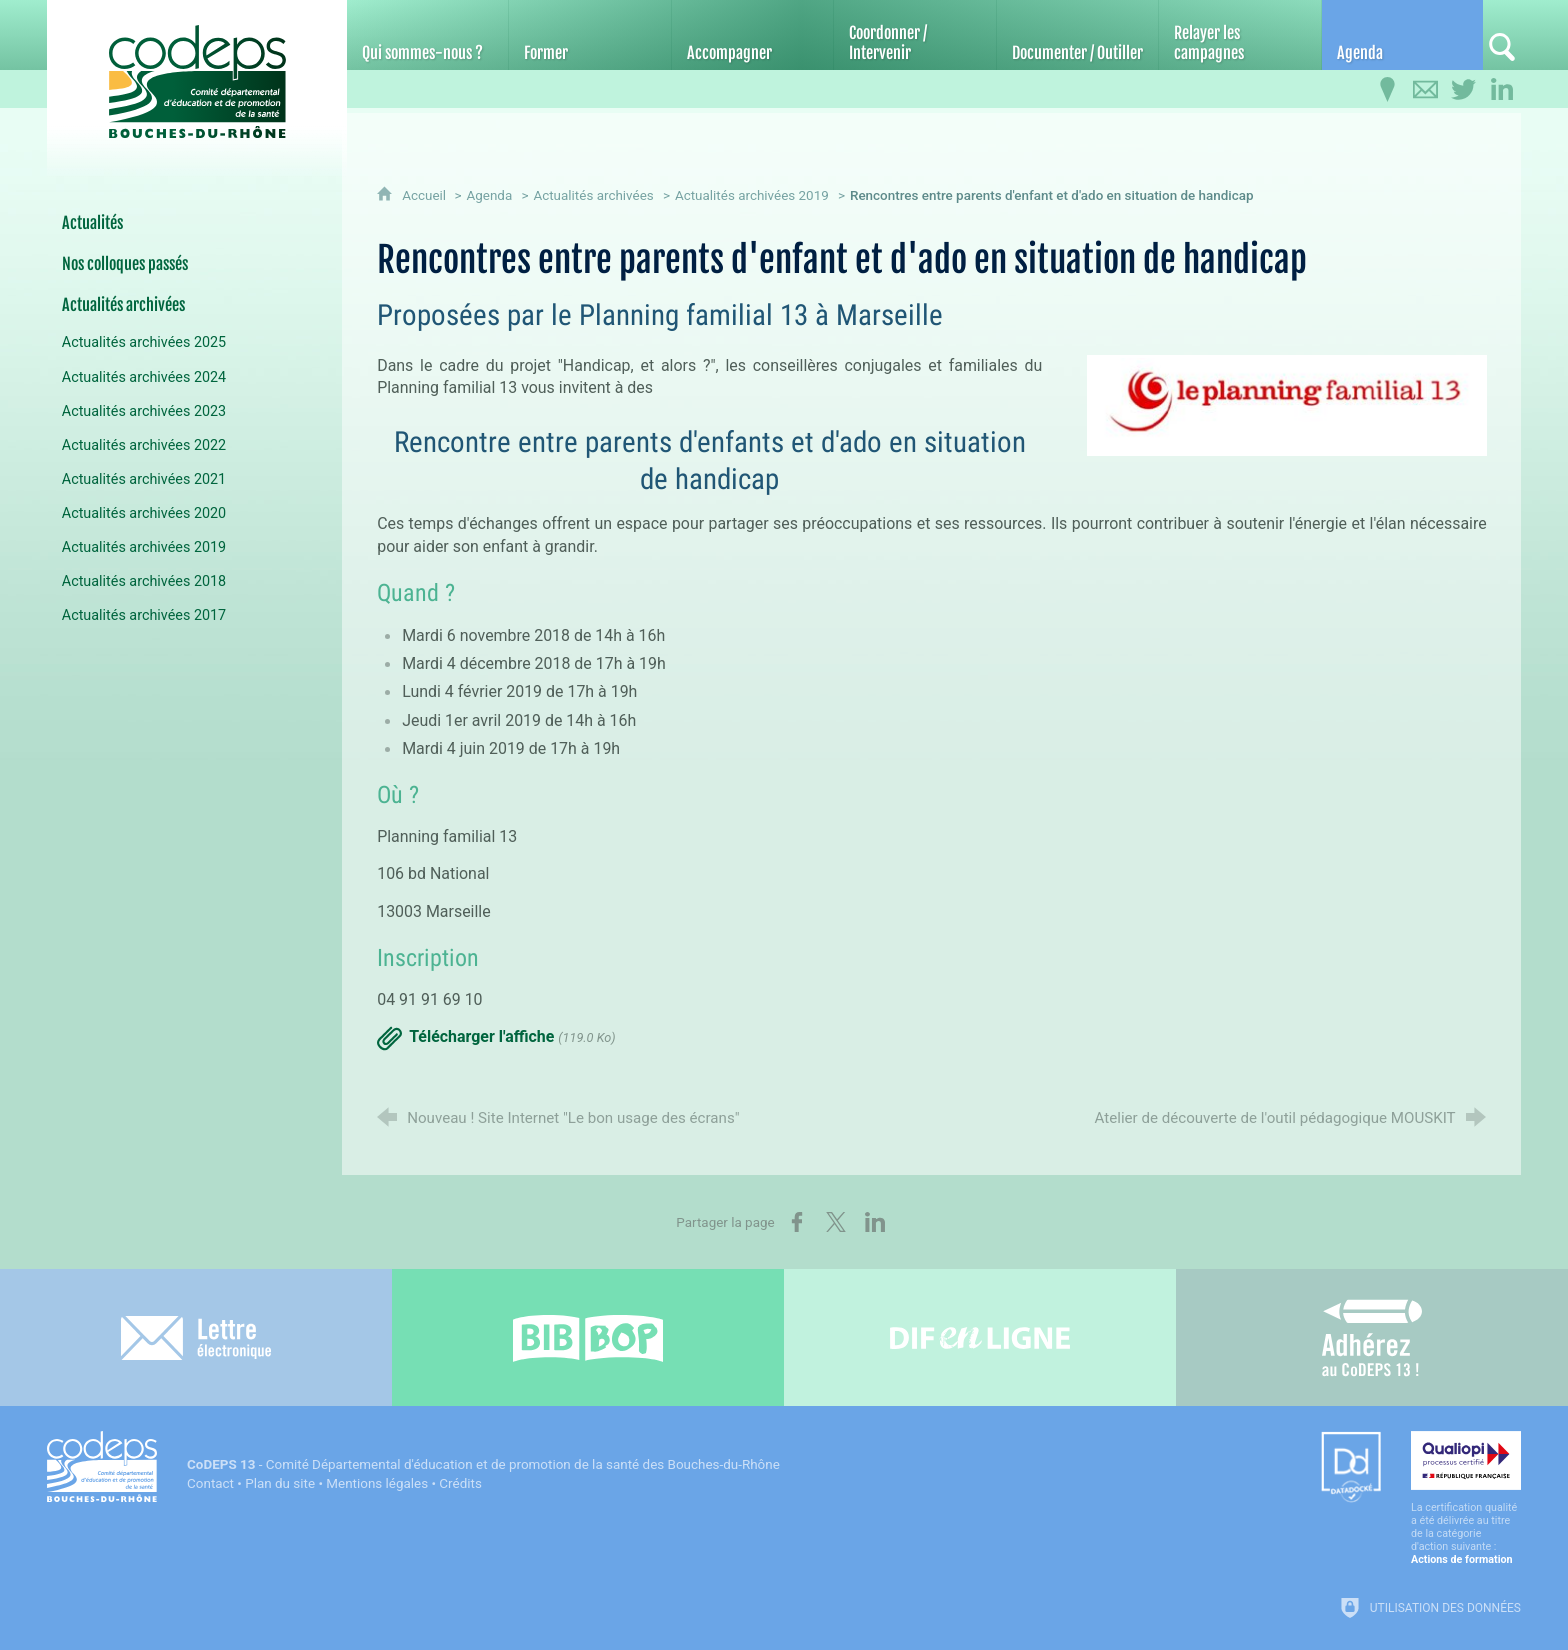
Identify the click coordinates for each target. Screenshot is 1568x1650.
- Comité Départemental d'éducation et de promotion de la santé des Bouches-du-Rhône (483, 1464)
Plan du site (280, 1483)
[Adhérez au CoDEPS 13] (1372, 1337)
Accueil (425, 195)
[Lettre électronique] (196, 1337)
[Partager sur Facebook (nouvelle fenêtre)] (797, 1222)
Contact (210, 1483)
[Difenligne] (980, 1337)
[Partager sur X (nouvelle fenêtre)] (836, 1222)
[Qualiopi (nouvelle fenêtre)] (1466, 1498)
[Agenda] (1402, 35)
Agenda (489, 195)
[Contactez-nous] (1426, 90)
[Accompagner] (752, 35)
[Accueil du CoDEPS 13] (197, 71)
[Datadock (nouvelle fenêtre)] (1351, 1468)
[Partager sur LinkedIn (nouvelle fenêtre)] (875, 1222)
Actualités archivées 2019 (752, 195)
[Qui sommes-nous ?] (427, 35)
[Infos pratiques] (1388, 90)
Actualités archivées (593, 195)
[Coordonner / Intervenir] (914, 35)
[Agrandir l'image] (1287, 404)
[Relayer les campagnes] (1239, 35)
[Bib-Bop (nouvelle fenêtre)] (588, 1337)
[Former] (589, 35)
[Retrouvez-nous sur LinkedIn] (1502, 90)
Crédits (460, 1483)
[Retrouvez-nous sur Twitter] (1464, 90)
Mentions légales (377, 1483)
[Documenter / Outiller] (1077, 35)
